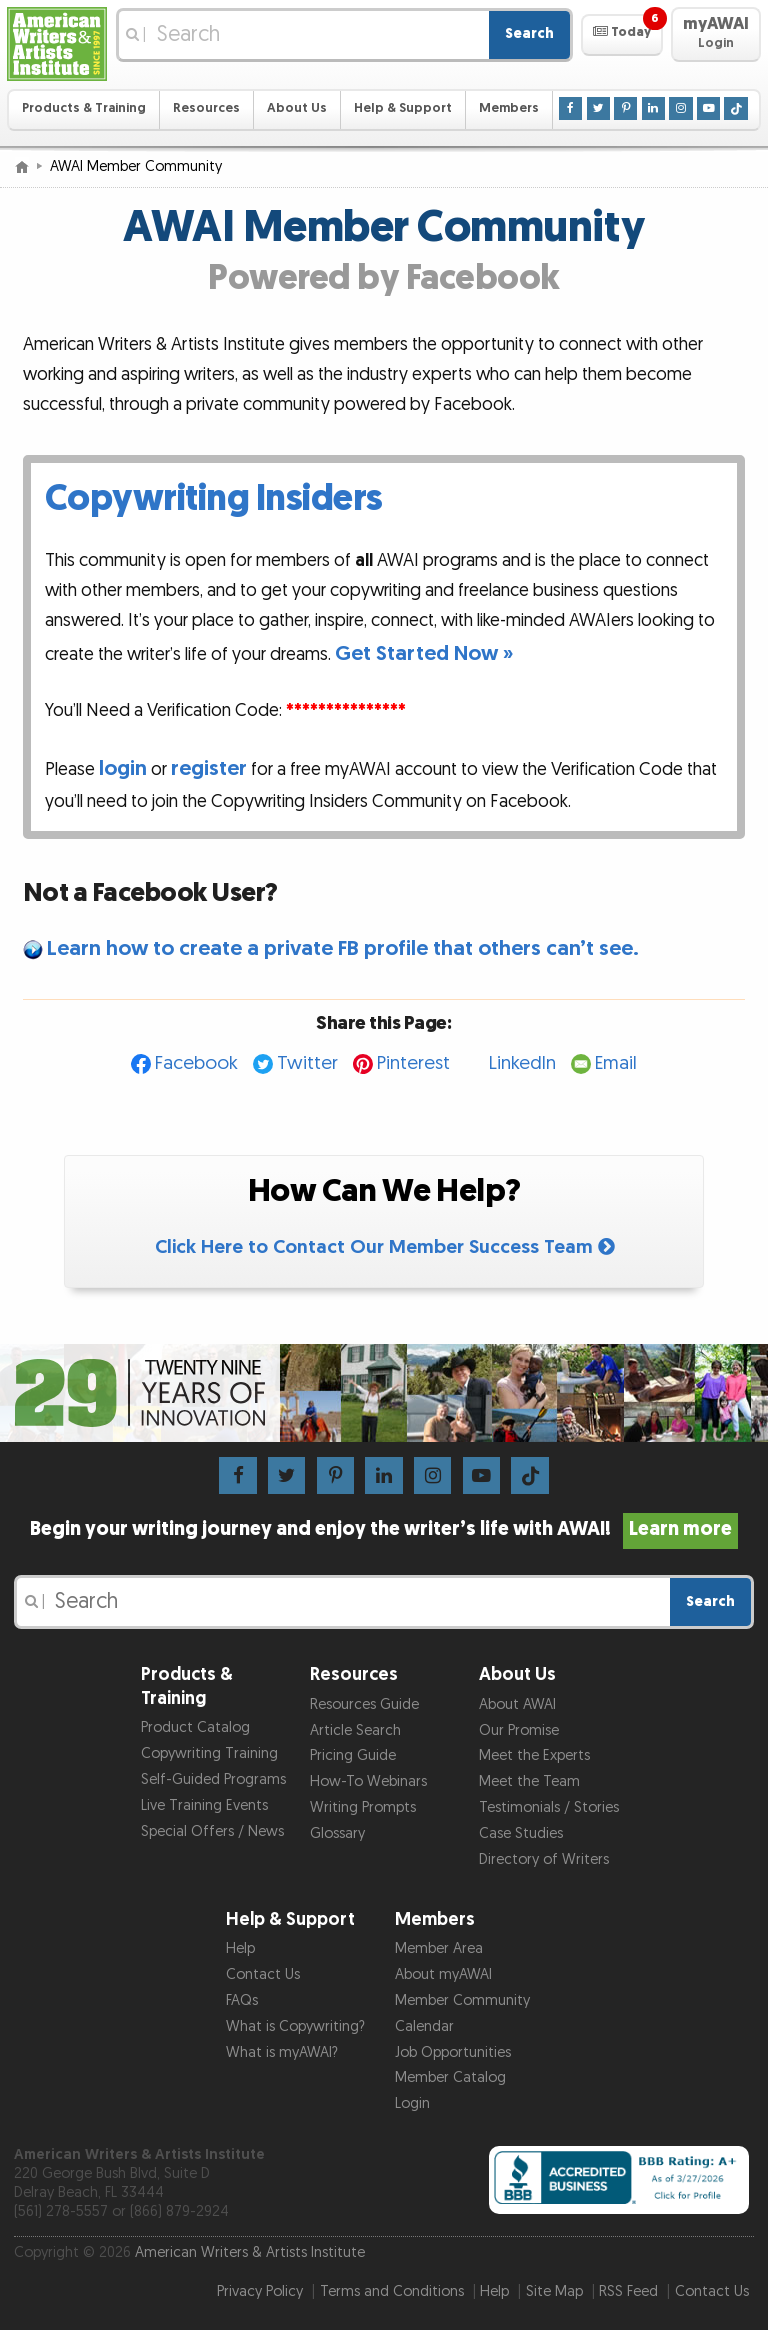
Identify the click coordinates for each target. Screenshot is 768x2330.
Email (616, 1063)
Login (412, 2103)
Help (240, 1948)
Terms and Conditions (392, 2291)
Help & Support (403, 108)
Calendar (424, 2026)
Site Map (554, 2291)
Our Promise (519, 1730)
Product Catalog (195, 1727)
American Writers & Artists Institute (250, 2252)
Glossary (337, 1833)
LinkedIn (522, 1063)
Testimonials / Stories (549, 1807)
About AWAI (517, 1704)
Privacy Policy (260, 2291)
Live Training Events (204, 1805)
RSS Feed (628, 2291)
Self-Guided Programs (213, 1779)
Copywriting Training (209, 1753)
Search (529, 33)
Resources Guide (364, 1704)
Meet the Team (529, 1781)
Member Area (439, 1948)
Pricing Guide (353, 1755)
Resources (206, 108)
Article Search (355, 1730)
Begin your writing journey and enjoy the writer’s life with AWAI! (384, 1529)
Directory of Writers (544, 1859)
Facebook (196, 1063)
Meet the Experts (534, 1755)
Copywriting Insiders (214, 499)
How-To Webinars (368, 1781)
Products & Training (84, 108)
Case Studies (521, 1833)
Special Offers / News (212, 1831)
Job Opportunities (453, 2052)
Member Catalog (450, 2077)
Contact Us (263, 1974)
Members (509, 108)
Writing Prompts (363, 1807)
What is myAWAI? (282, 2052)
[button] (621, 35)
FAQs (242, 2000)
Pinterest (413, 1063)
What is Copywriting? (295, 2026)
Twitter (307, 1063)
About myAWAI (443, 1974)
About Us (297, 108)
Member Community (462, 2000)
